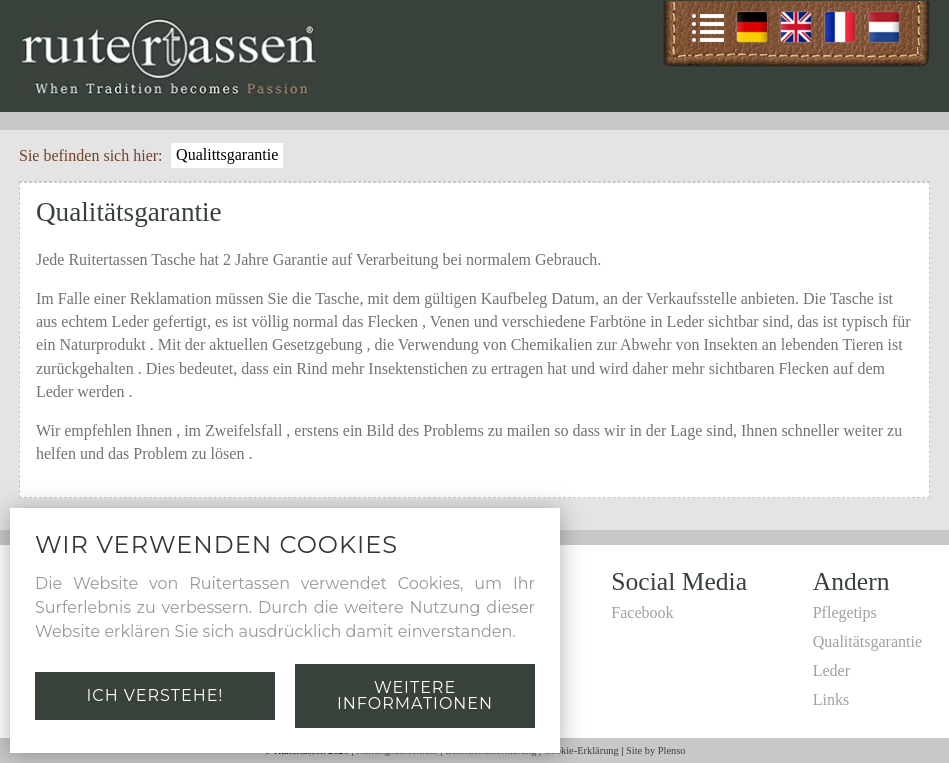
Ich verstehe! (154, 695)
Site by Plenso (655, 750)
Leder (831, 670)
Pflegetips (845, 612)
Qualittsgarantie (227, 154)
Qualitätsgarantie (867, 641)
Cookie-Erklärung (581, 750)
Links (831, 699)
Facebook (642, 612)
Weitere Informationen (415, 695)
